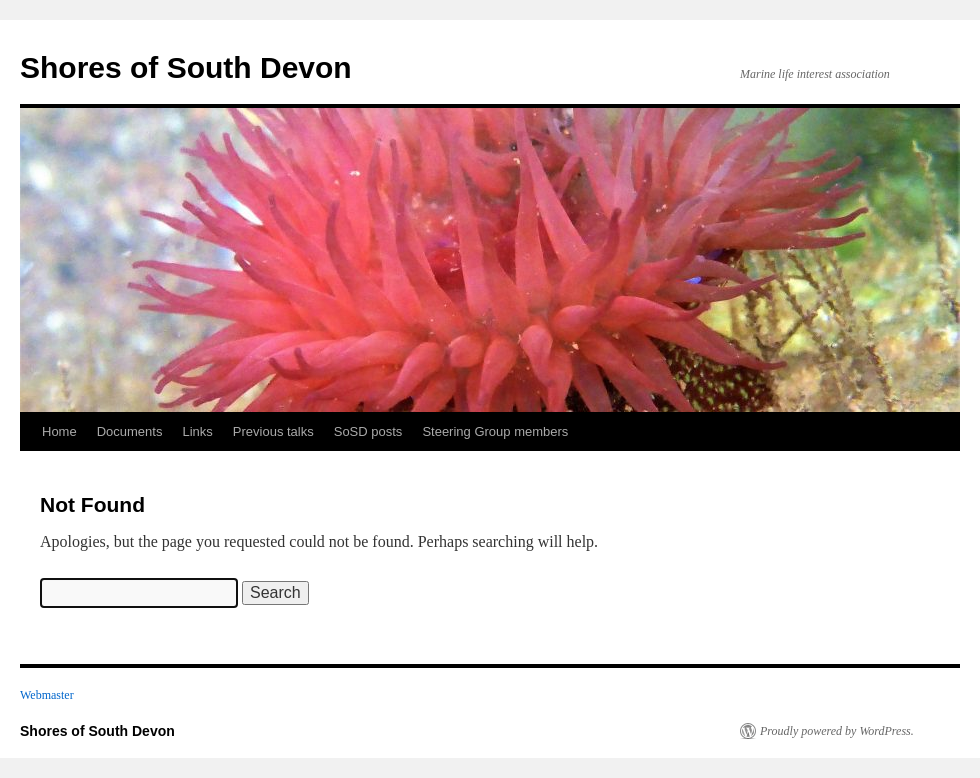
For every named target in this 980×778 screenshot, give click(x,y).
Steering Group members (495, 431)
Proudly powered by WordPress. (837, 731)
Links (197, 431)
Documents (130, 431)
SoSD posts (368, 431)
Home (59, 431)
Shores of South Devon (186, 67)
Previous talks (273, 431)
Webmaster (47, 695)
